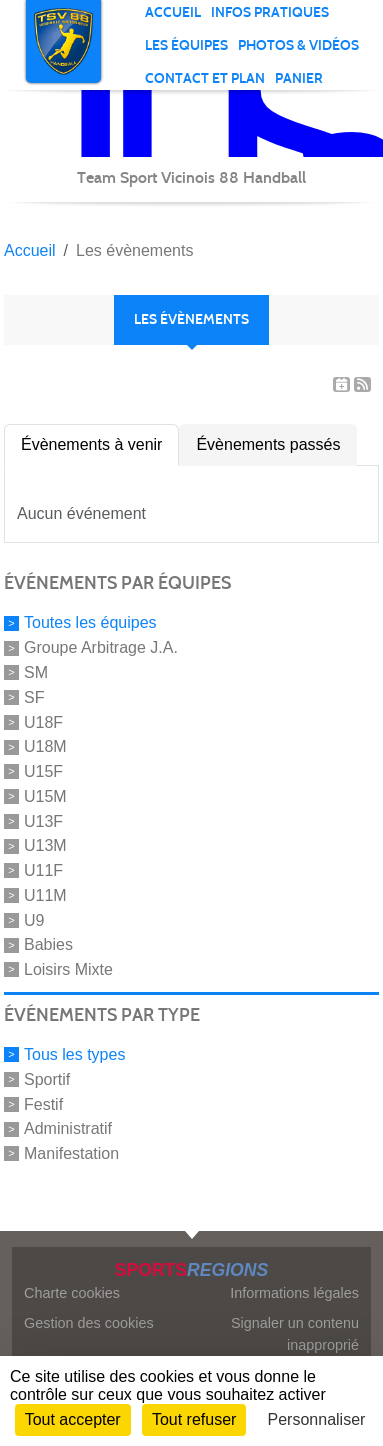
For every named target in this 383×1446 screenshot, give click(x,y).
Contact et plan (205, 78)
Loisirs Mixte (68, 969)
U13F (43, 820)
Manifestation (71, 1153)
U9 (34, 919)
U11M (45, 895)
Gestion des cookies (89, 1323)
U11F (43, 870)
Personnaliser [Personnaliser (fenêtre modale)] (317, 1419)
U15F (43, 771)
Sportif (47, 1079)
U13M (45, 845)
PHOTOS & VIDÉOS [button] (298, 45)
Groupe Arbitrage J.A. (101, 647)
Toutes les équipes (90, 622)
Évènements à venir (91, 444)
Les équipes (186, 45)
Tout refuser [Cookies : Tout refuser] (194, 1419)
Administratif (68, 1128)
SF (34, 697)
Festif (43, 1103)
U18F (43, 721)
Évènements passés (268, 444)
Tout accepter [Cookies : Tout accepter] (73, 1419)
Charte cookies (72, 1293)
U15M (45, 796)
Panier (299, 78)
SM (36, 672)
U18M (45, 746)
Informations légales (294, 1293)
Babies (48, 944)
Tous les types (74, 1054)
